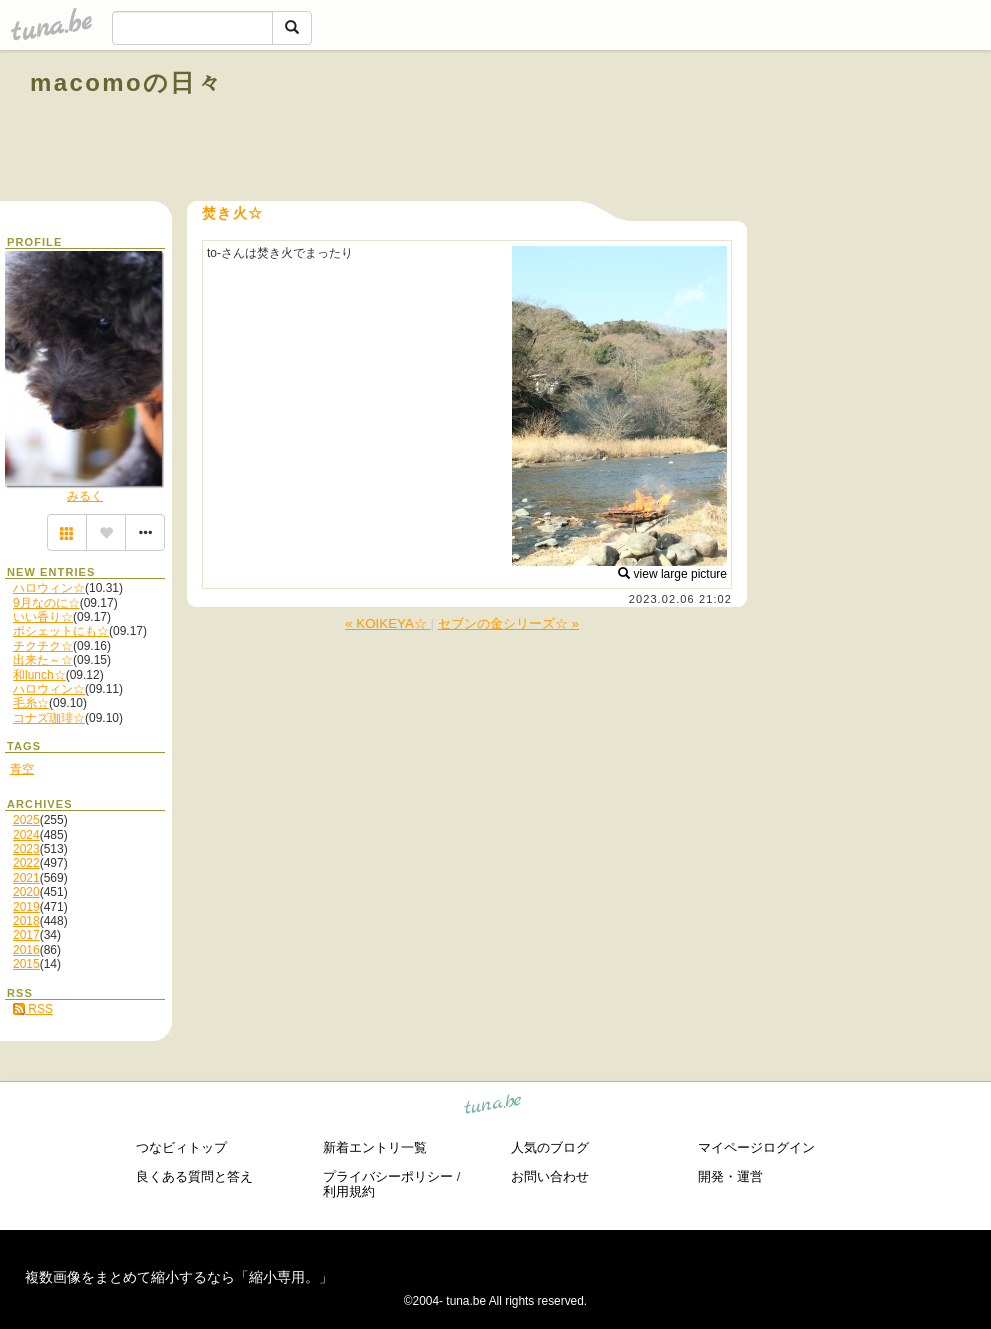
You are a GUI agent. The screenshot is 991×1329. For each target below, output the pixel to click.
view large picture (672, 574)
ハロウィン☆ (49, 588)
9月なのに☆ (46, 603)
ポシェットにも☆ (61, 631)
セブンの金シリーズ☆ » (508, 623)
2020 (26, 892)
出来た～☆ (43, 660)
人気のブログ (550, 1147)
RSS (33, 1009)
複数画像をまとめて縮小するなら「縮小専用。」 (179, 1277)
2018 (26, 921)
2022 (26, 863)
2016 (26, 950)
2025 (26, 820)
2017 (26, 935)
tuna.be (493, 1107)
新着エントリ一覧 (375, 1147)
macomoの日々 (126, 82)
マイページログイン (756, 1147)
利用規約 (349, 1191)
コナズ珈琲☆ (49, 718)
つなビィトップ (181, 1147)
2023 (26, 849)
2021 (26, 878)
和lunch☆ (39, 675)
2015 (26, 964)
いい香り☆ (43, 617)
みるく (85, 496)
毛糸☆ (31, 703)
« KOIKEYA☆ (387, 623)
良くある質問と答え (194, 1176)
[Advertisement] (733, 128)
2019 (26, 907)
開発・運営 (730, 1176)
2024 (26, 835)
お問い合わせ (550, 1176)
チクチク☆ (43, 646)
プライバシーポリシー (388, 1176)
